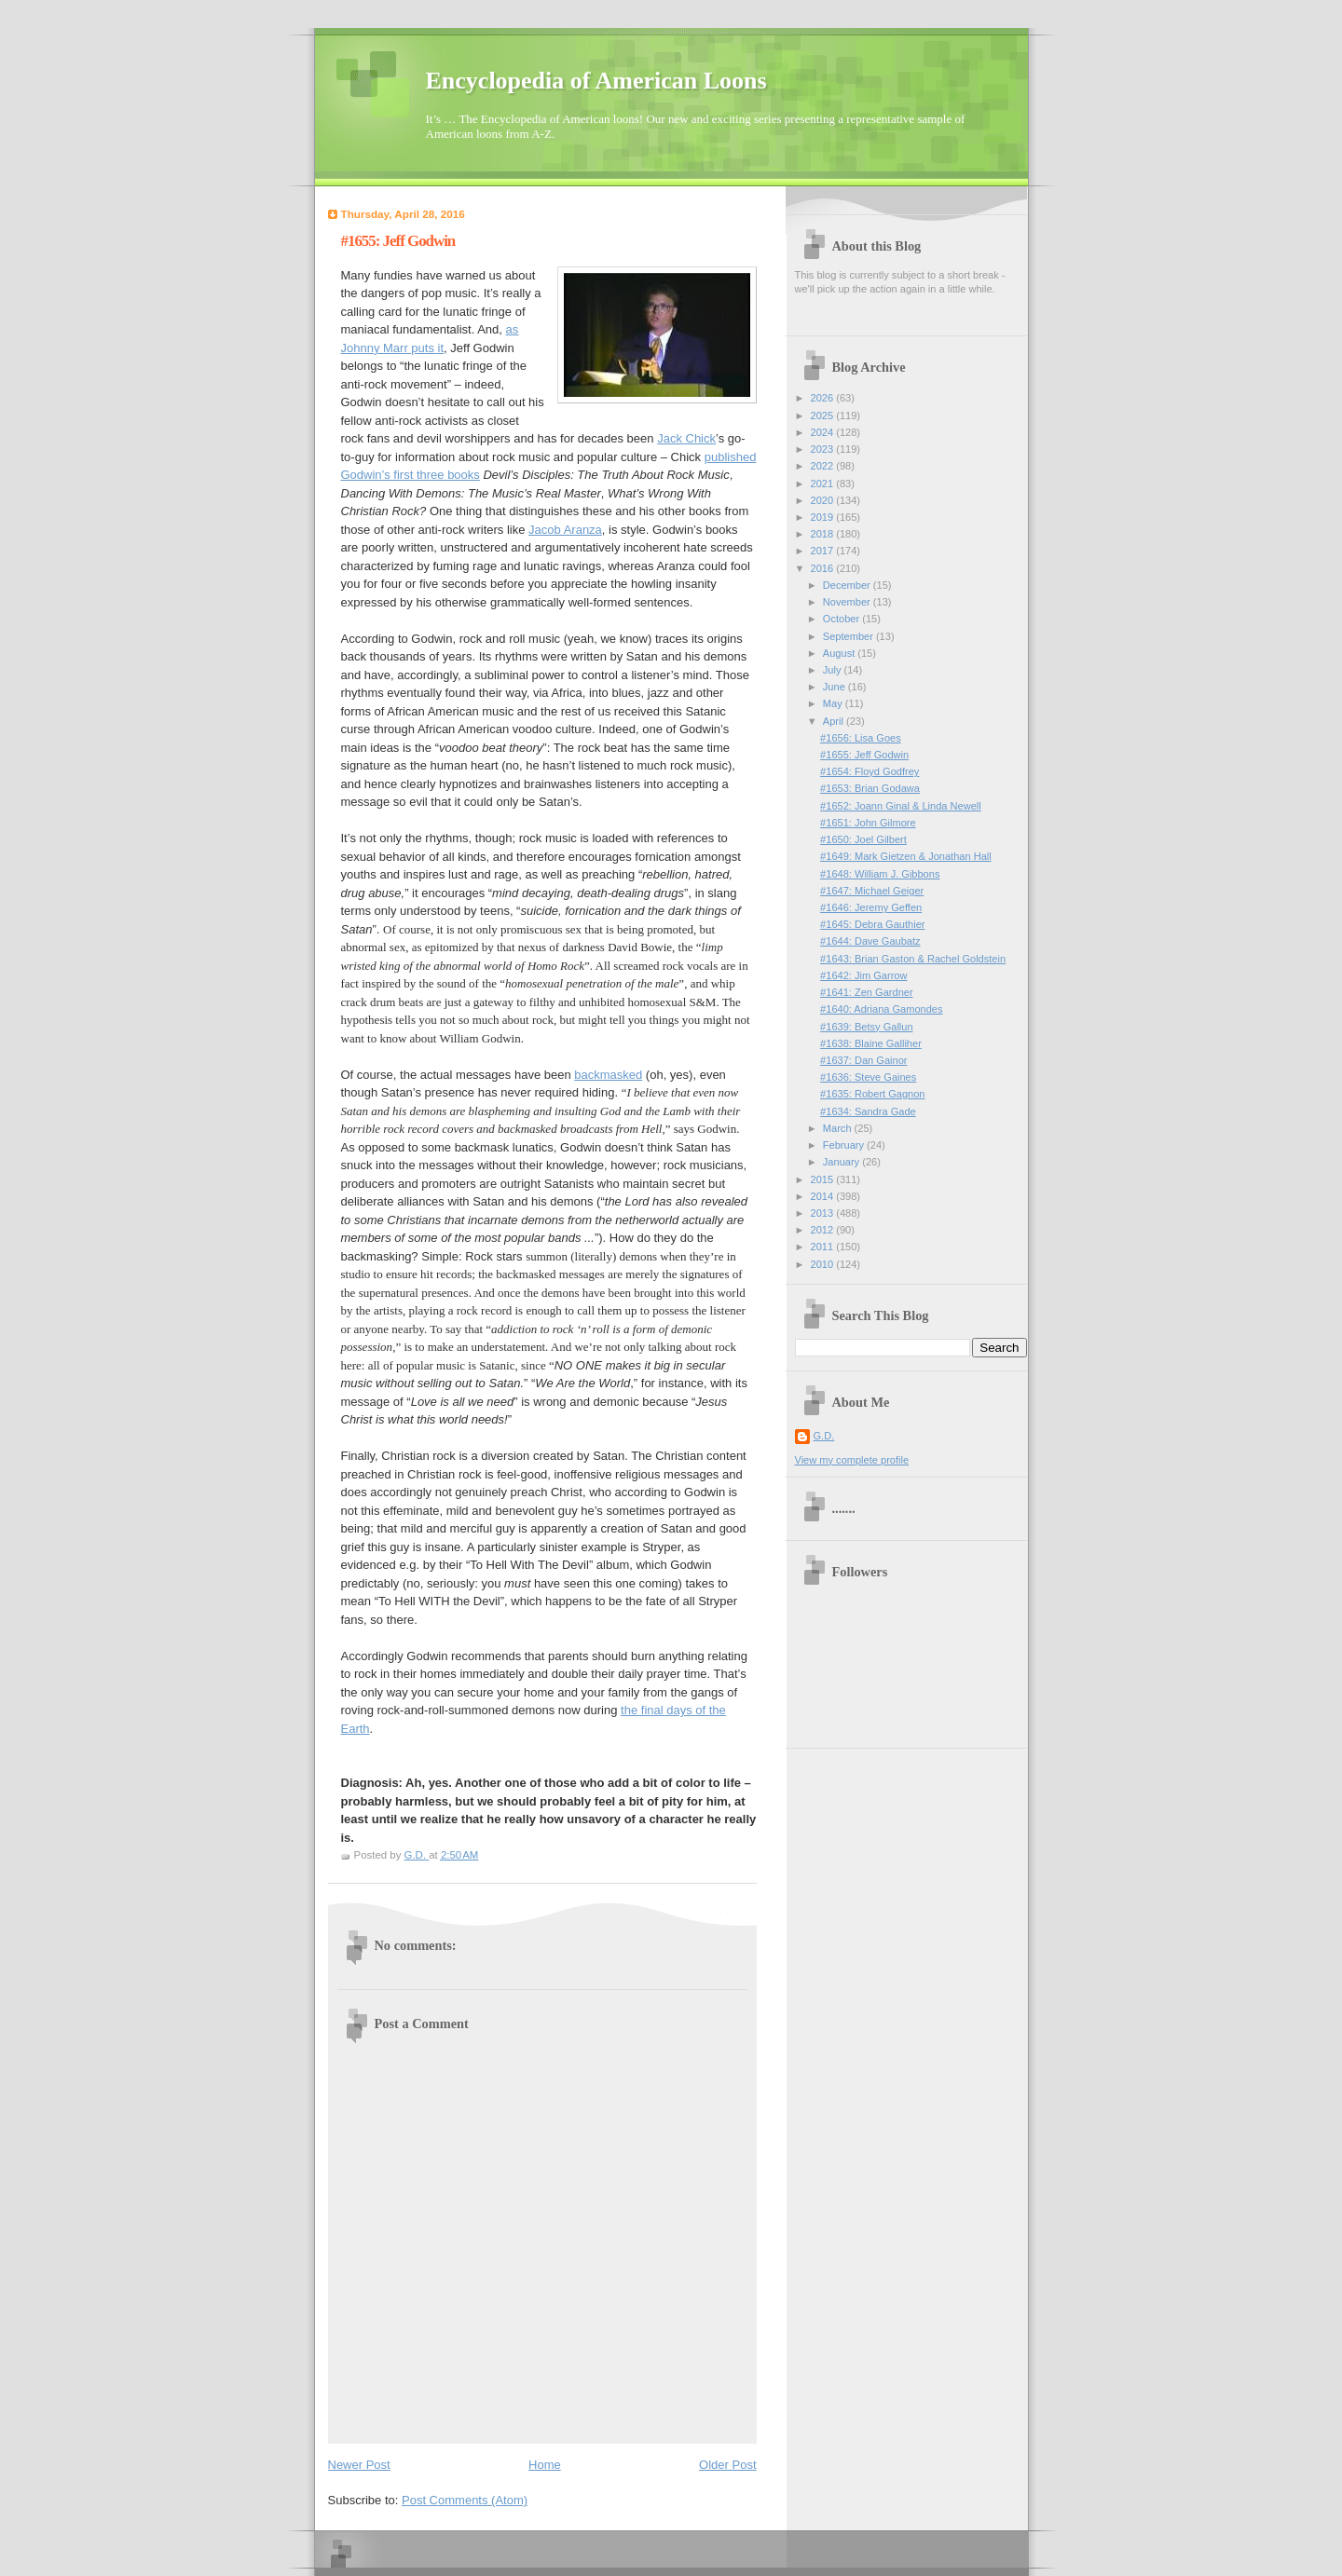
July (833, 669)
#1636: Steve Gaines (868, 1077)
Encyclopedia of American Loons (596, 80)
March (839, 1128)
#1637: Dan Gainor (863, 1060)
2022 (824, 465)
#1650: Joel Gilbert (863, 839)
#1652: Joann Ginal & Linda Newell (900, 805)
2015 (824, 1179)
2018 (824, 533)
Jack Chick (686, 438)
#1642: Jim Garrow (863, 975)
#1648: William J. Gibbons (879, 873)
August (840, 653)
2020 (824, 500)
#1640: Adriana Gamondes (881, 1009)
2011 (824, 1246)
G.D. (824, 1435)
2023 (824, 449)
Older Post (727, 2465)
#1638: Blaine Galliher (871, 1043)
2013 (824, 1213)
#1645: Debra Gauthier (872, 924)
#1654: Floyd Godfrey (869, 771)
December (848, 585)
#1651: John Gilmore (868, 822)
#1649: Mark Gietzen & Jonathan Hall (906, 856)
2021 (824, 483)
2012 (824, 1229)
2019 (824, 517)
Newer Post (359, 2465)
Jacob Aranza (565, 530)
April (834, 721)
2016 (824, 568)
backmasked (608, 1075)
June (835, 686)
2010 (824, 1264)
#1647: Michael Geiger (872, 890)
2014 (824, 1196)
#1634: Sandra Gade (868, 1111)
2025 (824, 415)
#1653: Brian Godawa (870, 788)
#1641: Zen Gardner (866, 992)
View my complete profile (852, 1459)
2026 (824, 397)
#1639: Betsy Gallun (866, 1026)
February (845, 1145)
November (848, 601)
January (842, 1161)
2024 (824, 432)
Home (544, 2465)
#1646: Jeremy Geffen (871, 907)
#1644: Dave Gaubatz (870, 941)
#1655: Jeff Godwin (864, 754)
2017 (824, 550)
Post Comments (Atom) (464, 2500)
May (834, 703)
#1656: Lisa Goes (860, 737)
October (842, 618)
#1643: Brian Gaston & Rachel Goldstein (913, 958)
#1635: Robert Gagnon (872, 1093)
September (849, 636)
